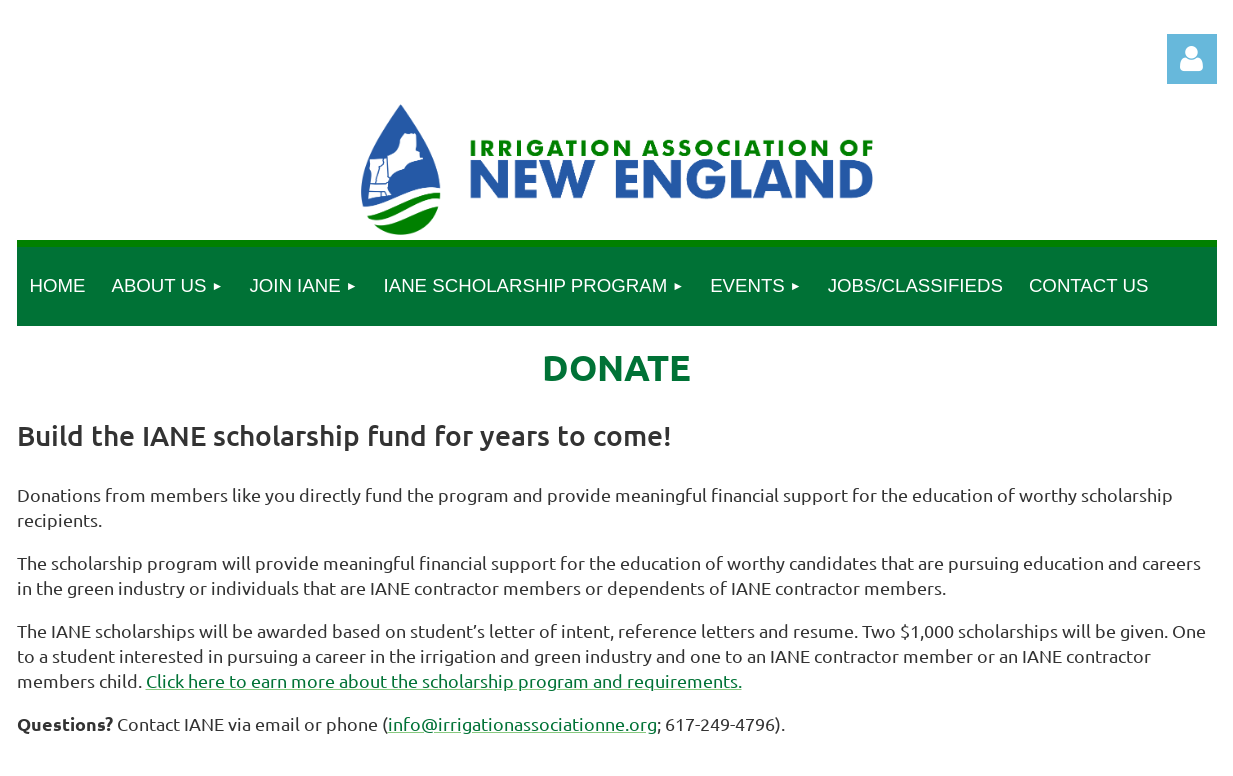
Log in (1192, 59)
